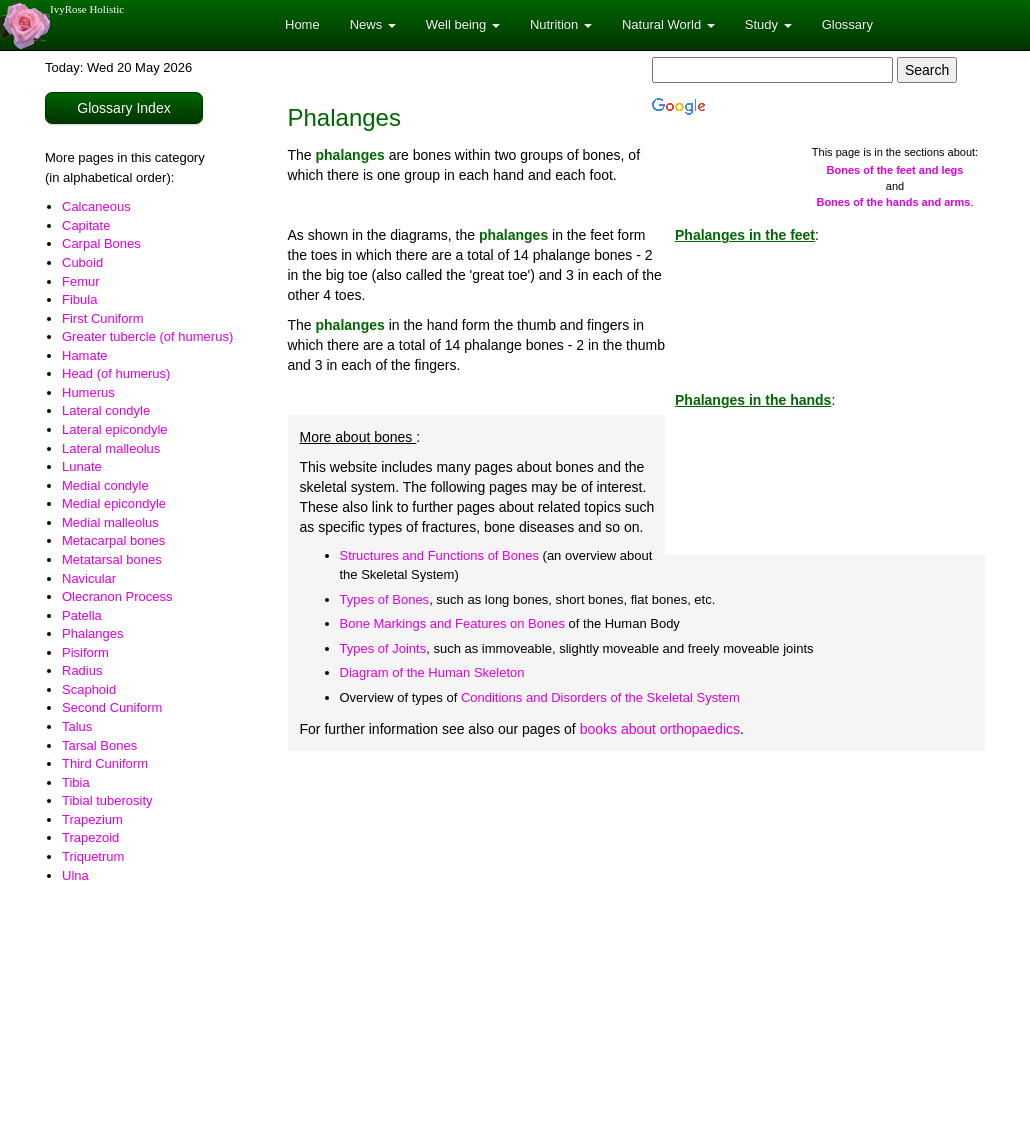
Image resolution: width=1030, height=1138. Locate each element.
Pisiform (85, 652)
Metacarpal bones (113, 540)
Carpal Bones (101, 243)
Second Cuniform (112, 707)
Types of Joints (383, 648)
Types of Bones (385, 599)
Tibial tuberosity (107, 800)
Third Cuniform (105, 763)
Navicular (89, 578)
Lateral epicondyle (115, 429)
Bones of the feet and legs (895, 170)
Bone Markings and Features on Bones (452, 623)
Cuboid (82, 262)
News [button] (373, 24)
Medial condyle (105, 485)
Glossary (847, 24)
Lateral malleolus (111, 448)
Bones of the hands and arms (893, 202)
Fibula (79, 299)
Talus (77, 726)
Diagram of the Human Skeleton (432, 672)
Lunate (82, 466)
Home (302, 24)
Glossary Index (123, 108)
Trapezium (92, 819)
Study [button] (768, 24)
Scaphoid (89, 689)
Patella (82, 615)
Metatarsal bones (112, 559)
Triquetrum (93, 856)
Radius (82, 670)
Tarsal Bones (99, 745)
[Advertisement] (637, 911)
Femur (81, 281)
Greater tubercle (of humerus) (147, 336)
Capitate (86, 225)
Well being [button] (463, 24)
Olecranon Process (117, 596)
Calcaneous (96, 206)
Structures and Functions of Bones (439, 555)
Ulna (75, 875)
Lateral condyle (106, 410)
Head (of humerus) (116, 373)
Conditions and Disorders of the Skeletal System (600, 697)
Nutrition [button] (561, 24)
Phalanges (92, 633)
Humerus (88, 392)
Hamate (85, 355)
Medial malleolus (110, 522)
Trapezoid (90, 837)
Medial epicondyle (114, 503)
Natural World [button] (668, 24)
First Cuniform (103, 318)
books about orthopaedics (660, 729)
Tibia (76, 782)
